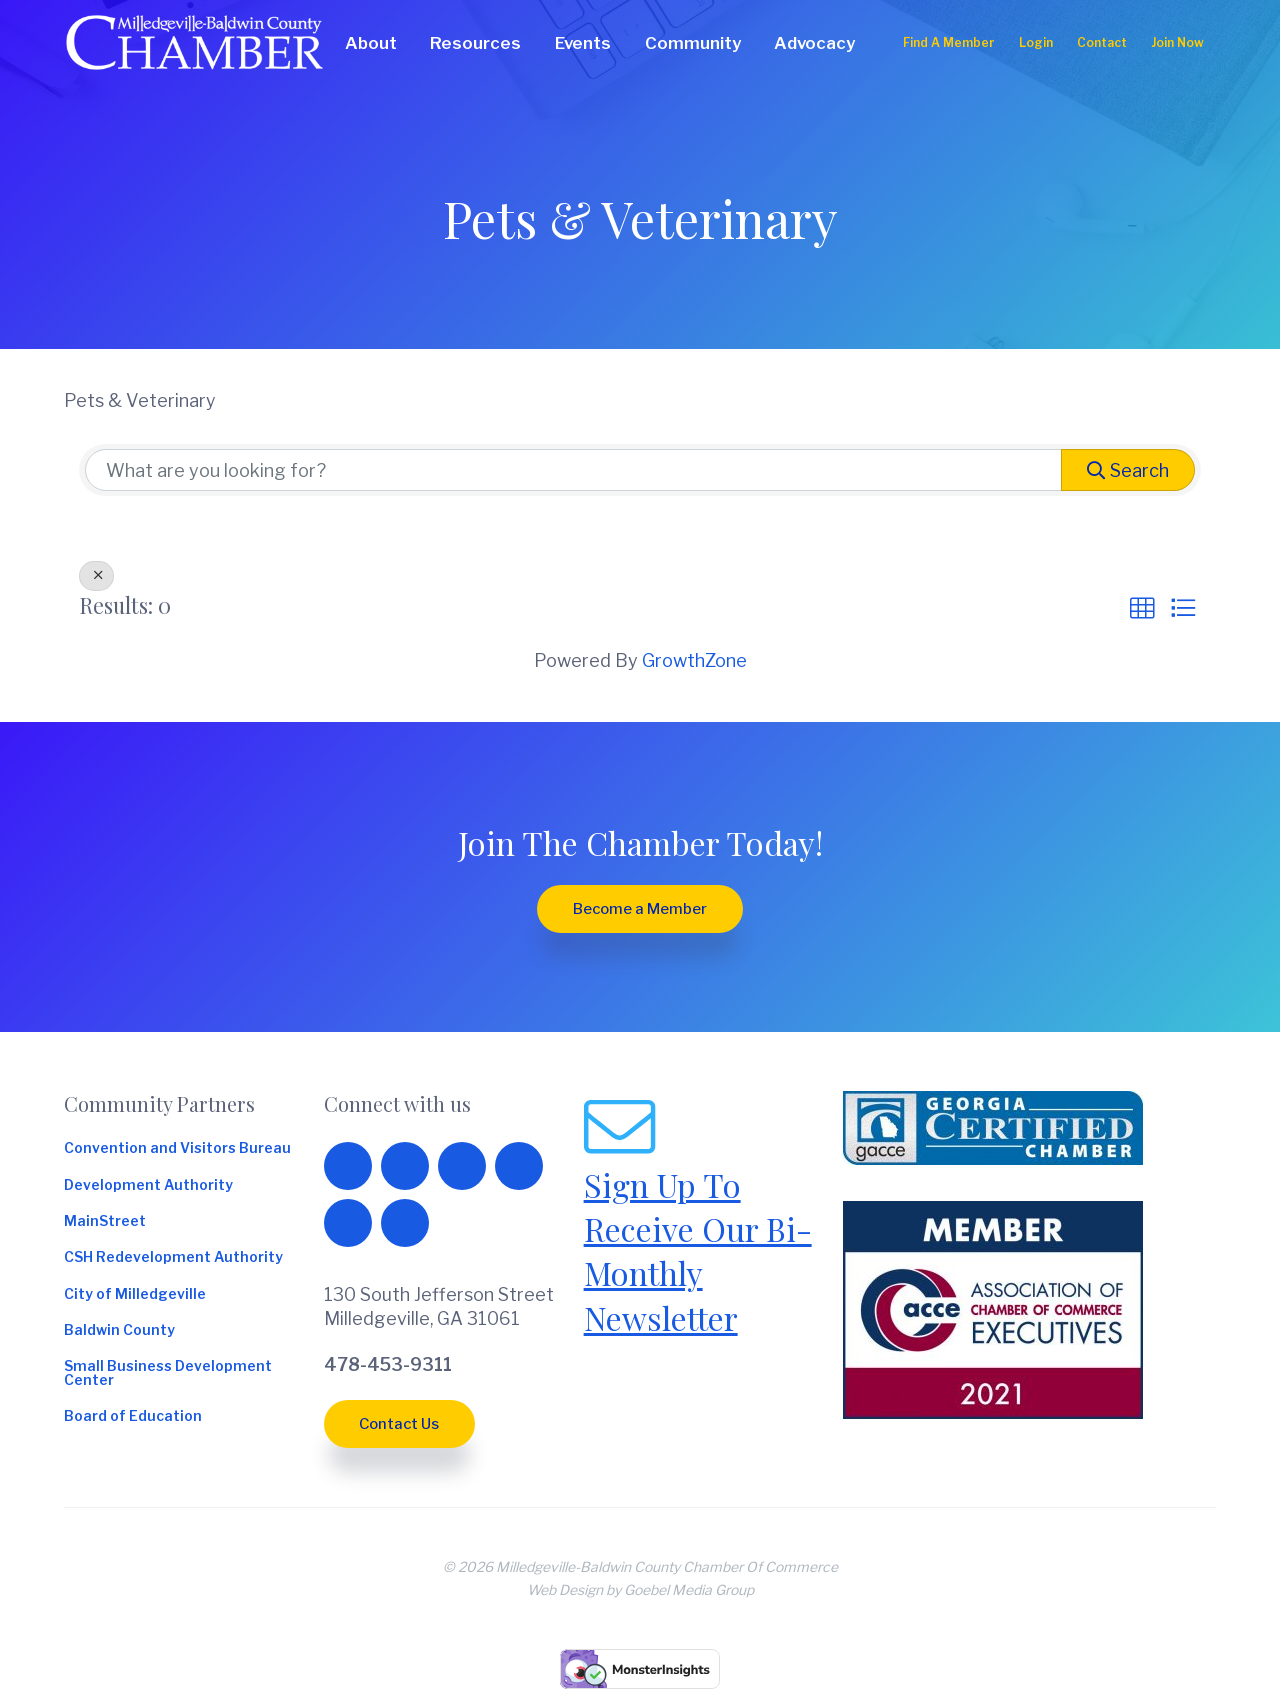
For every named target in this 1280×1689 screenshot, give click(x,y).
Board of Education (133, 1417)
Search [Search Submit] (1128, 470)
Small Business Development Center (168, 1374)
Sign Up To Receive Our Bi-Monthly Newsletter (698, 1251)
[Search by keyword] (573, 470)
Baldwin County (119, 1331)
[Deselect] (96, 576)
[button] (1142, 609)
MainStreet (105, 1222)
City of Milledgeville (135, 1295)
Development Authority (148, 1186)
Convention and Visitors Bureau (177, 1149)
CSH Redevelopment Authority (173, 1258)
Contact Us (399, 1424)
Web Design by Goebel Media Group (640, 1590)
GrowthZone (694, 660)
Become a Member (640, 909)
